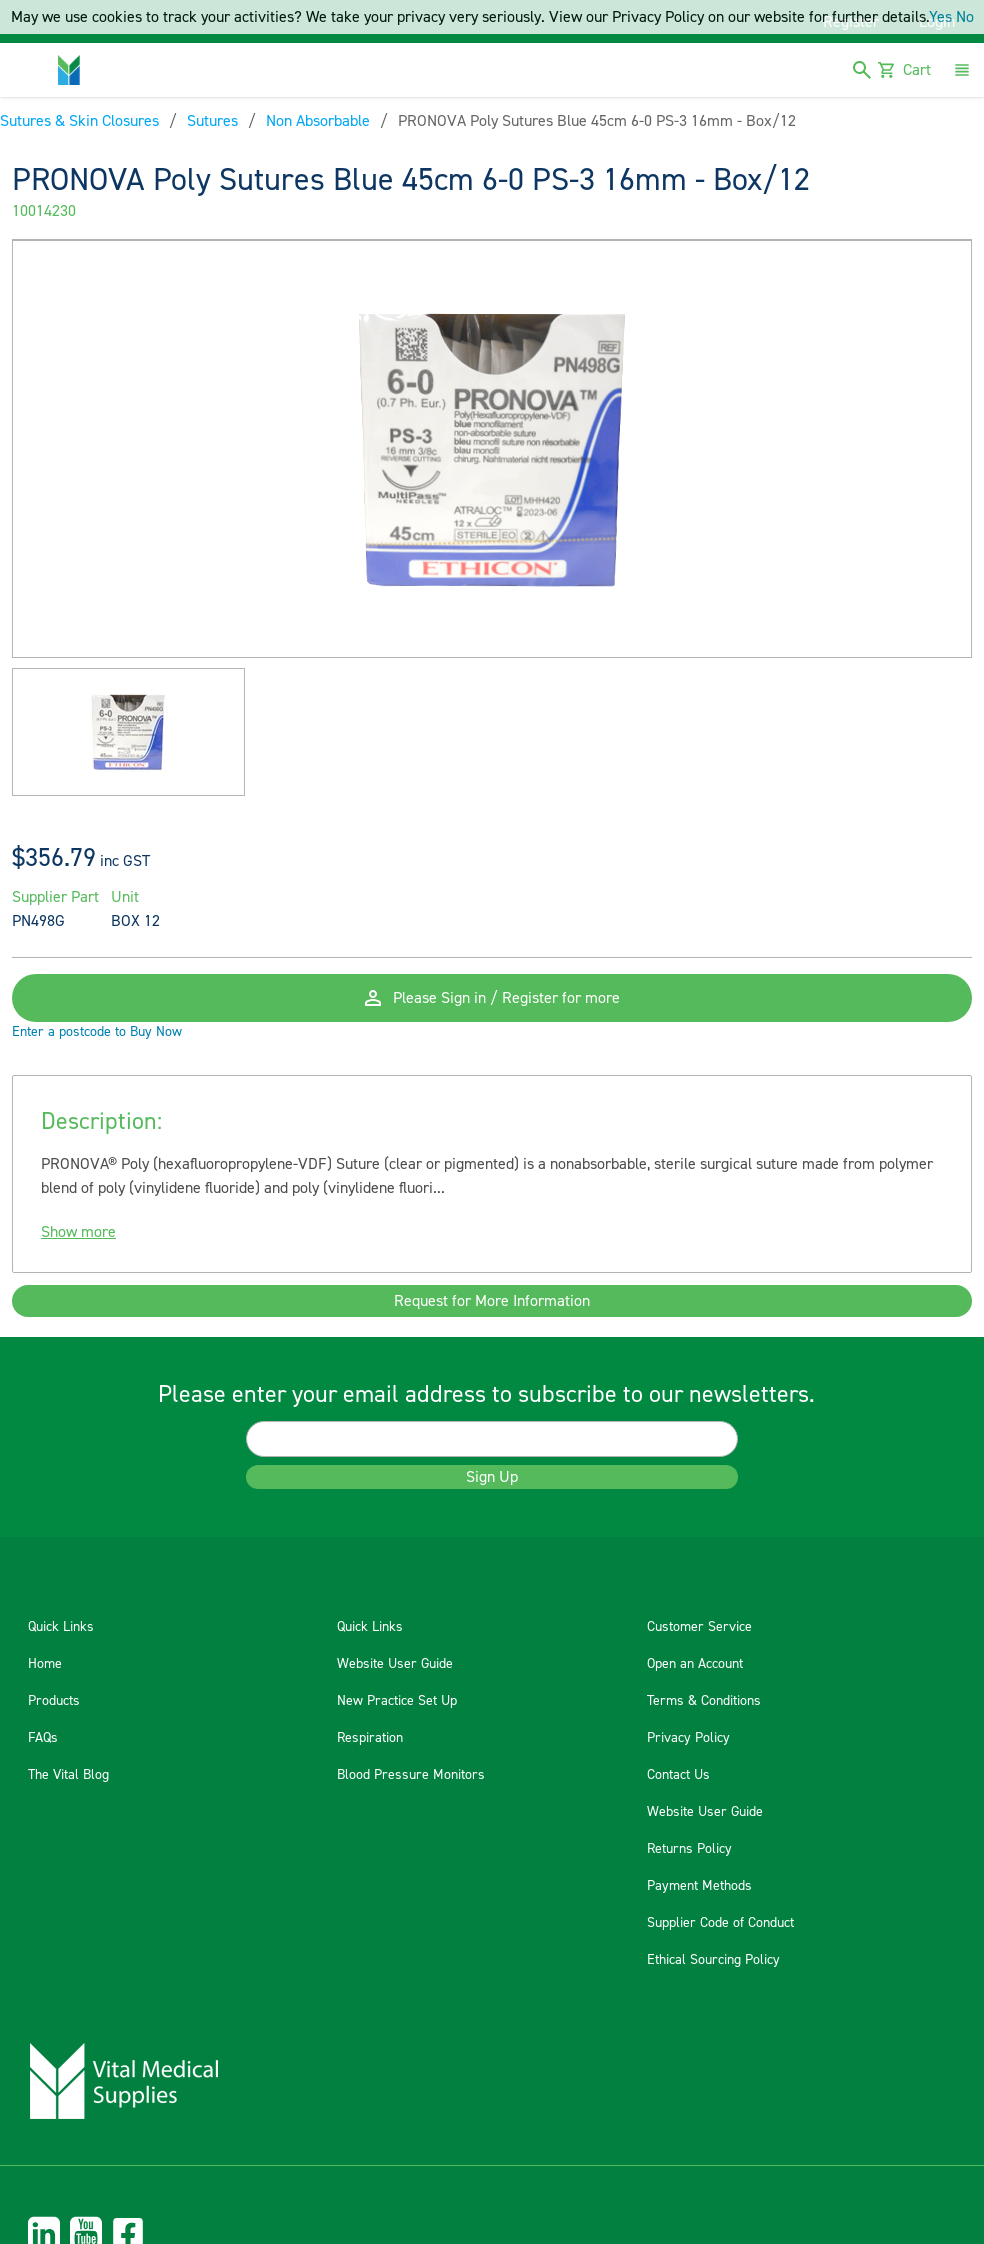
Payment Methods (699, 1886)
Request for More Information (492, 1301)
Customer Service (699, 1627)
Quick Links (61, 1627)
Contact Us (678, 1775)
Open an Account (695, 1664)
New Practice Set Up (397, 1701)
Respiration (370, 1738)
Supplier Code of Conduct (720, 1923)
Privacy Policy (688, 1738)
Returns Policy (689, 1849)
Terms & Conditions (704, 1701)
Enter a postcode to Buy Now (97, 1032)
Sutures (212, 121)
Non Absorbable (318, 121)
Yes (940, 17)
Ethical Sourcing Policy (713, 1960)
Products (54, 1701)
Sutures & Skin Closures (79, 121)
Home (45, 1664)
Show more (78, 1232)
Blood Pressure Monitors (411, 1775)
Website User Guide (395, 1664)
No (965, 17)
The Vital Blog (68, 1775)
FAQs (43, 1738)
